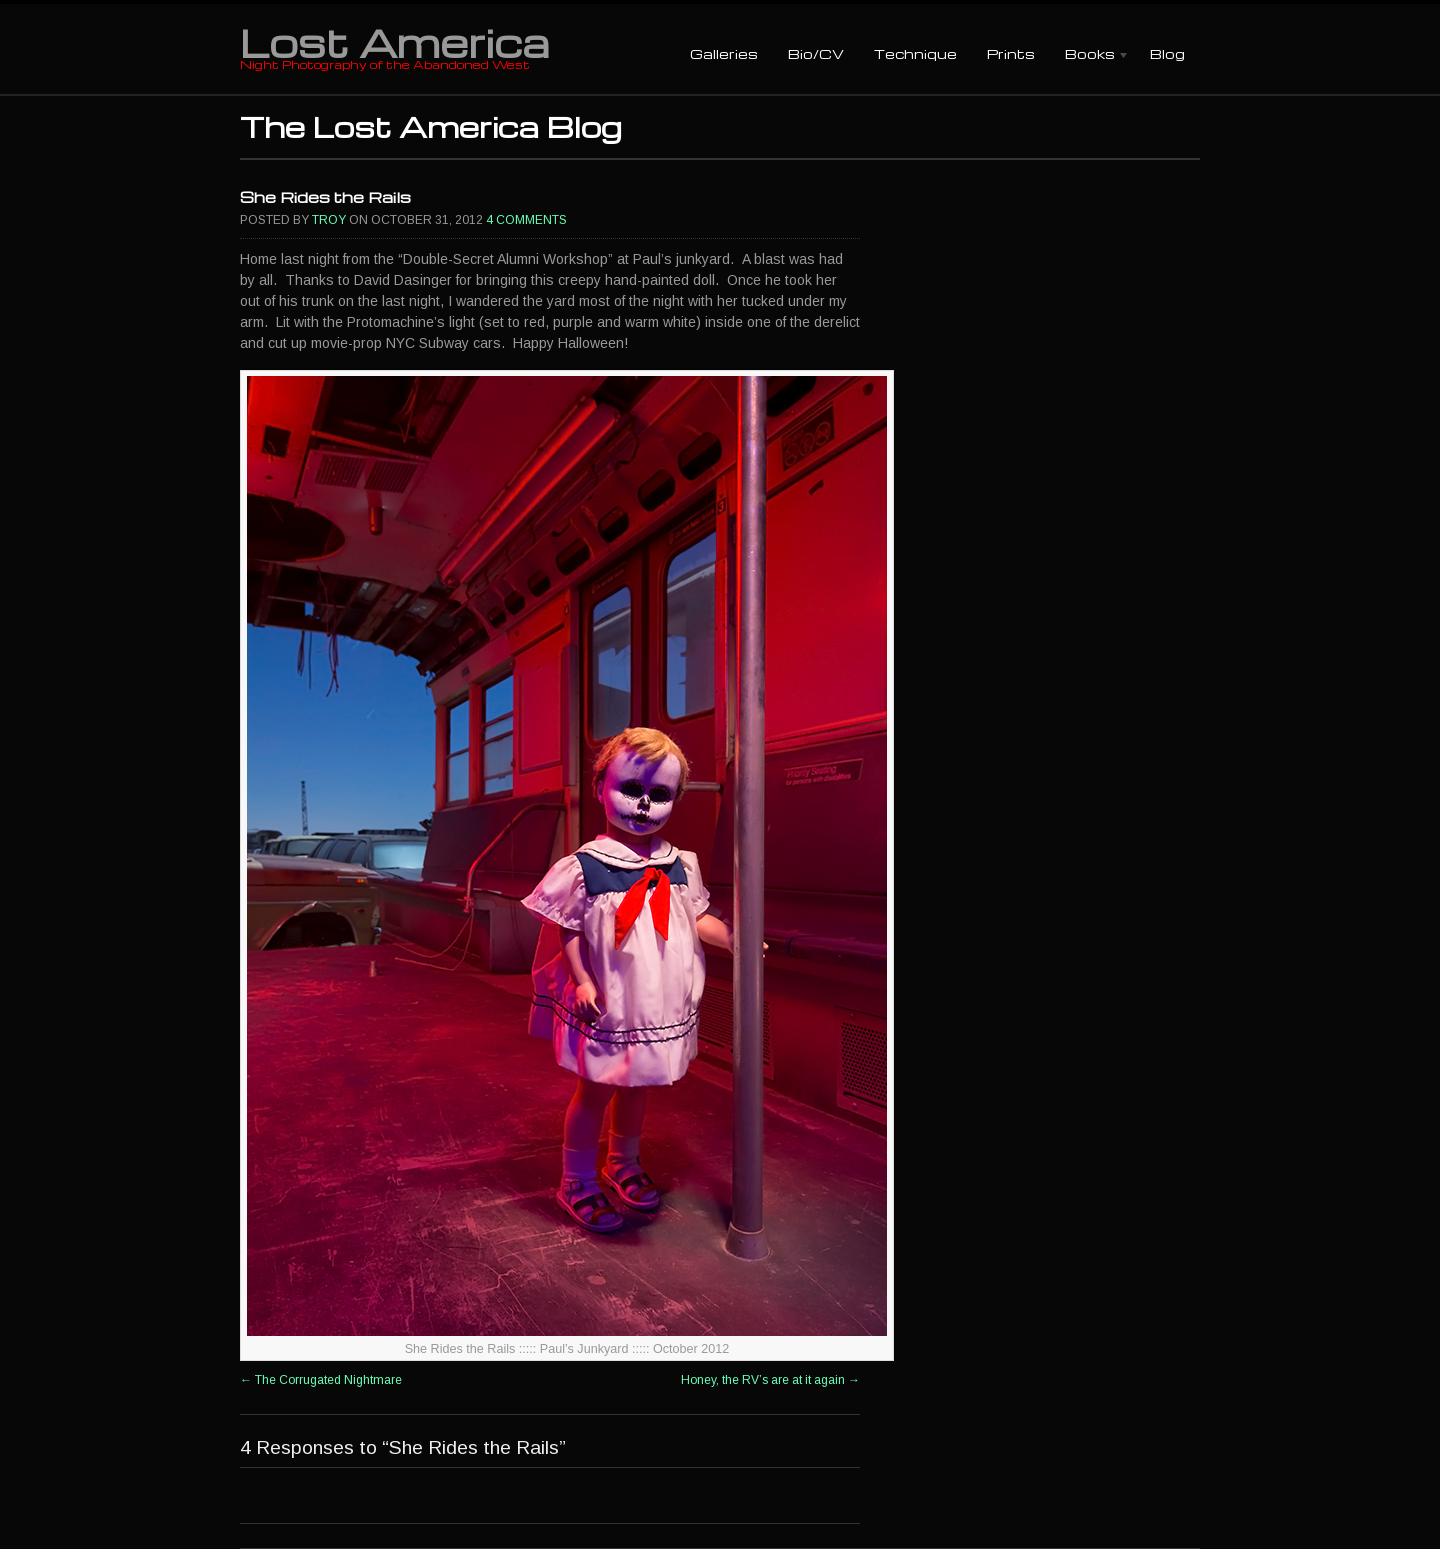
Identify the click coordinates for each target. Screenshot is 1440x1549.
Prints (1011, 53)
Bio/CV (816, 53)
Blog (1167, 53)
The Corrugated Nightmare (321, 1380)
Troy (329, 220)
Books (1090, 55)
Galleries (724, 53)
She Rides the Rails (325, 197)
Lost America (394, 42)
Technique (915, 53)
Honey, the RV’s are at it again (770, 1380)
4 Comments (526, 220)
